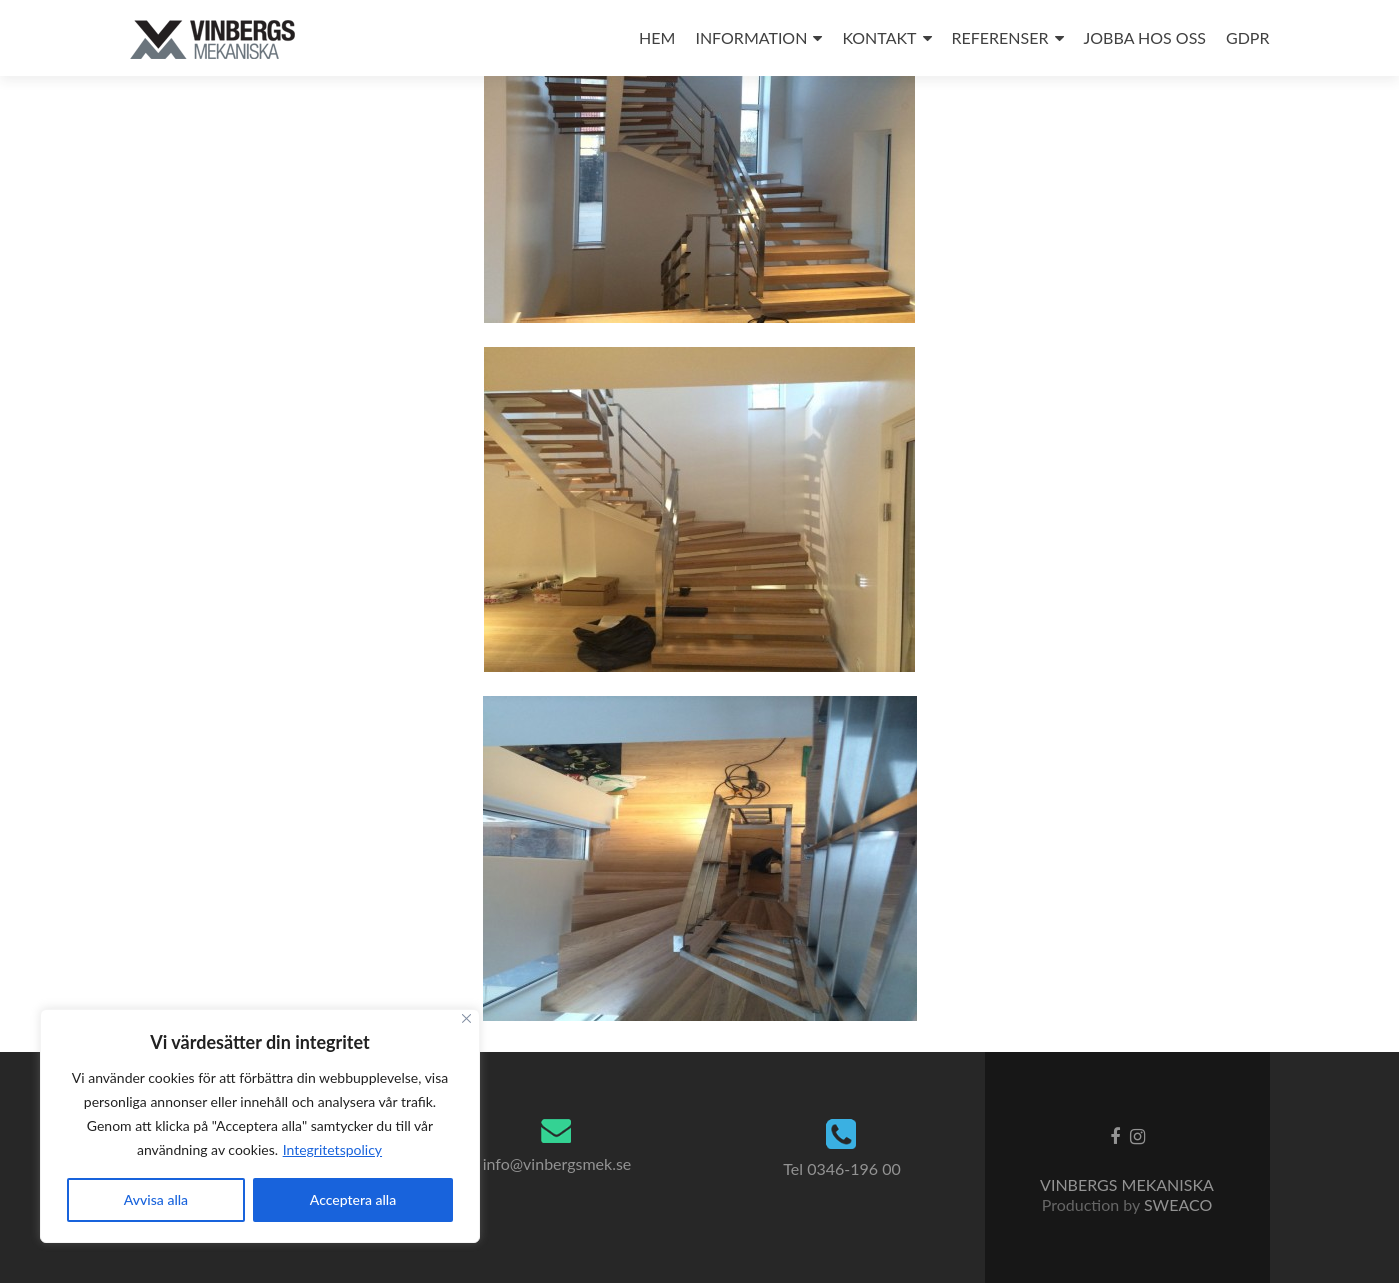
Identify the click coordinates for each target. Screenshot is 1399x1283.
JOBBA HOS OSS (1145, 37)
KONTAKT (879, 37)
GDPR (1248, 37)
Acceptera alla (353, 1199)
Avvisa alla (156, 1199)
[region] (260, 1126)
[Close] (466, 1018)
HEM (657, 37)
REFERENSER (1000, 37)
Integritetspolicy (332, 1149)
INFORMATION (751, 37)
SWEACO (1178, 1204)
